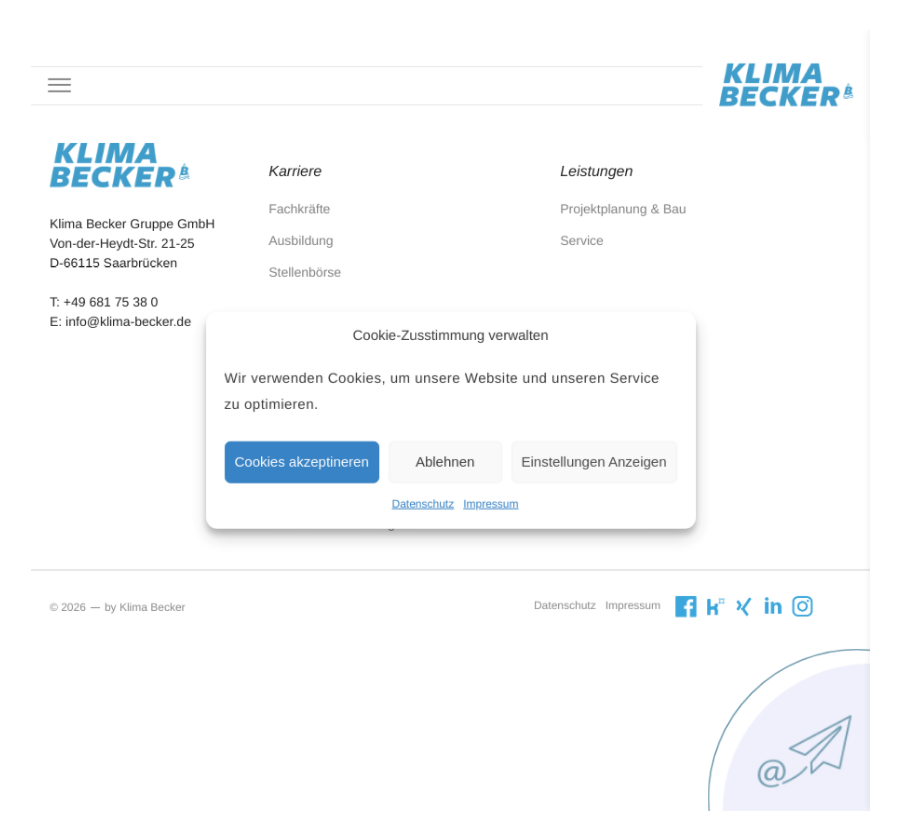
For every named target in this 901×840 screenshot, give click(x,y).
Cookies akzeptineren (311, 458)
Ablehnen (445, 458)
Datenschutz (425, 498)
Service (573, 252)
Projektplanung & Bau (612, 222)
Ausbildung (310, 252)
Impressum (488, 498)
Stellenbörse (314, 282)
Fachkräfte (309, 222)
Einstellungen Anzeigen (585, 458)
